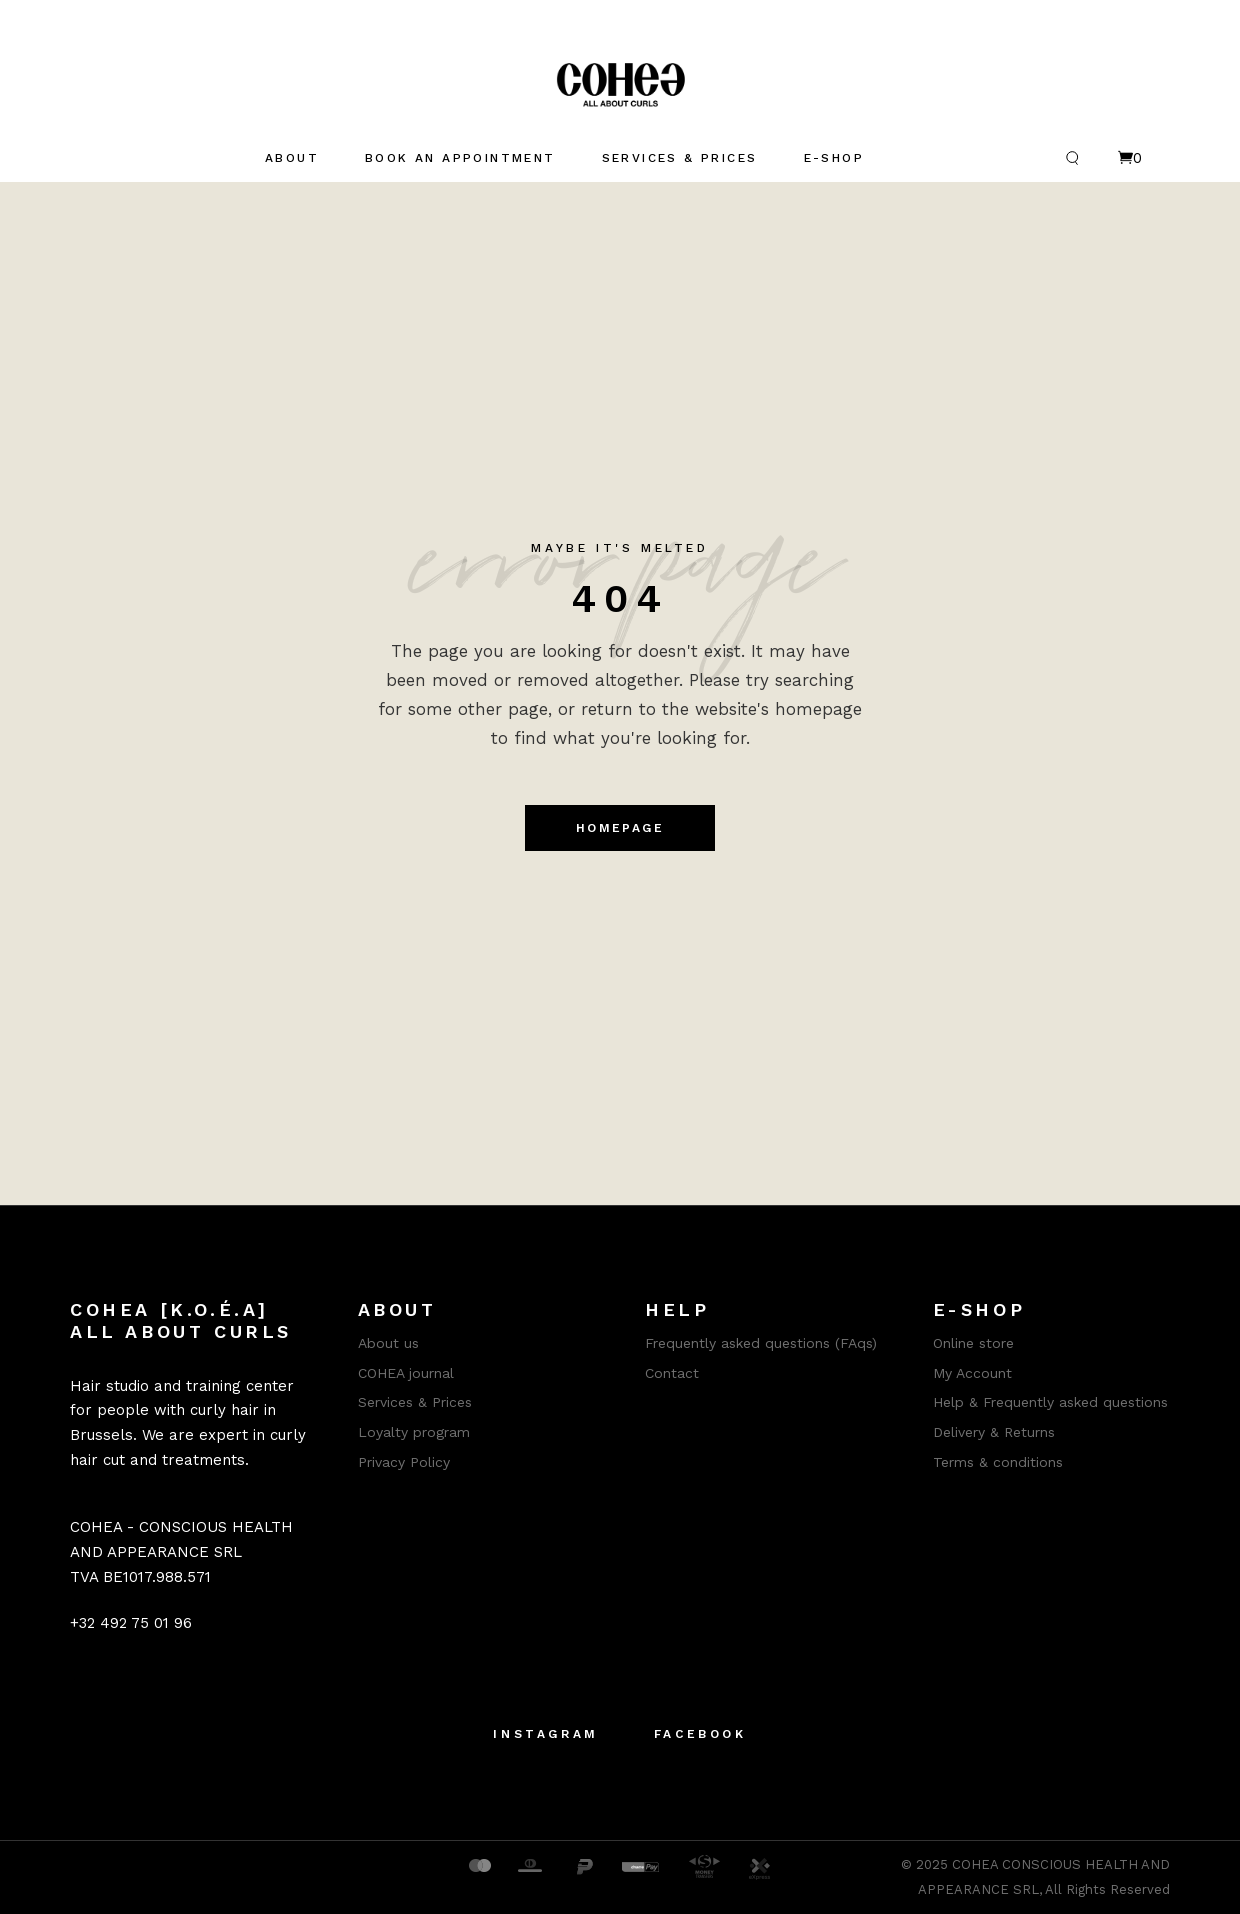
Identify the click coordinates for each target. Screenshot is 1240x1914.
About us (388, 1343)
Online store (973, 1343)
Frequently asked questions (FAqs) (761, 1343)
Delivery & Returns (994, 1432)
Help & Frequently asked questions (1050, 1402)
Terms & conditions (998, 1462)
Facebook (700, 1734)
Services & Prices (415, 1402)
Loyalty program (414, 1432)
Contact (672, 1373)
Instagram (545, 1734)
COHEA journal (406, 1373)
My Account (972, 1373)
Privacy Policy (404, 1462)
